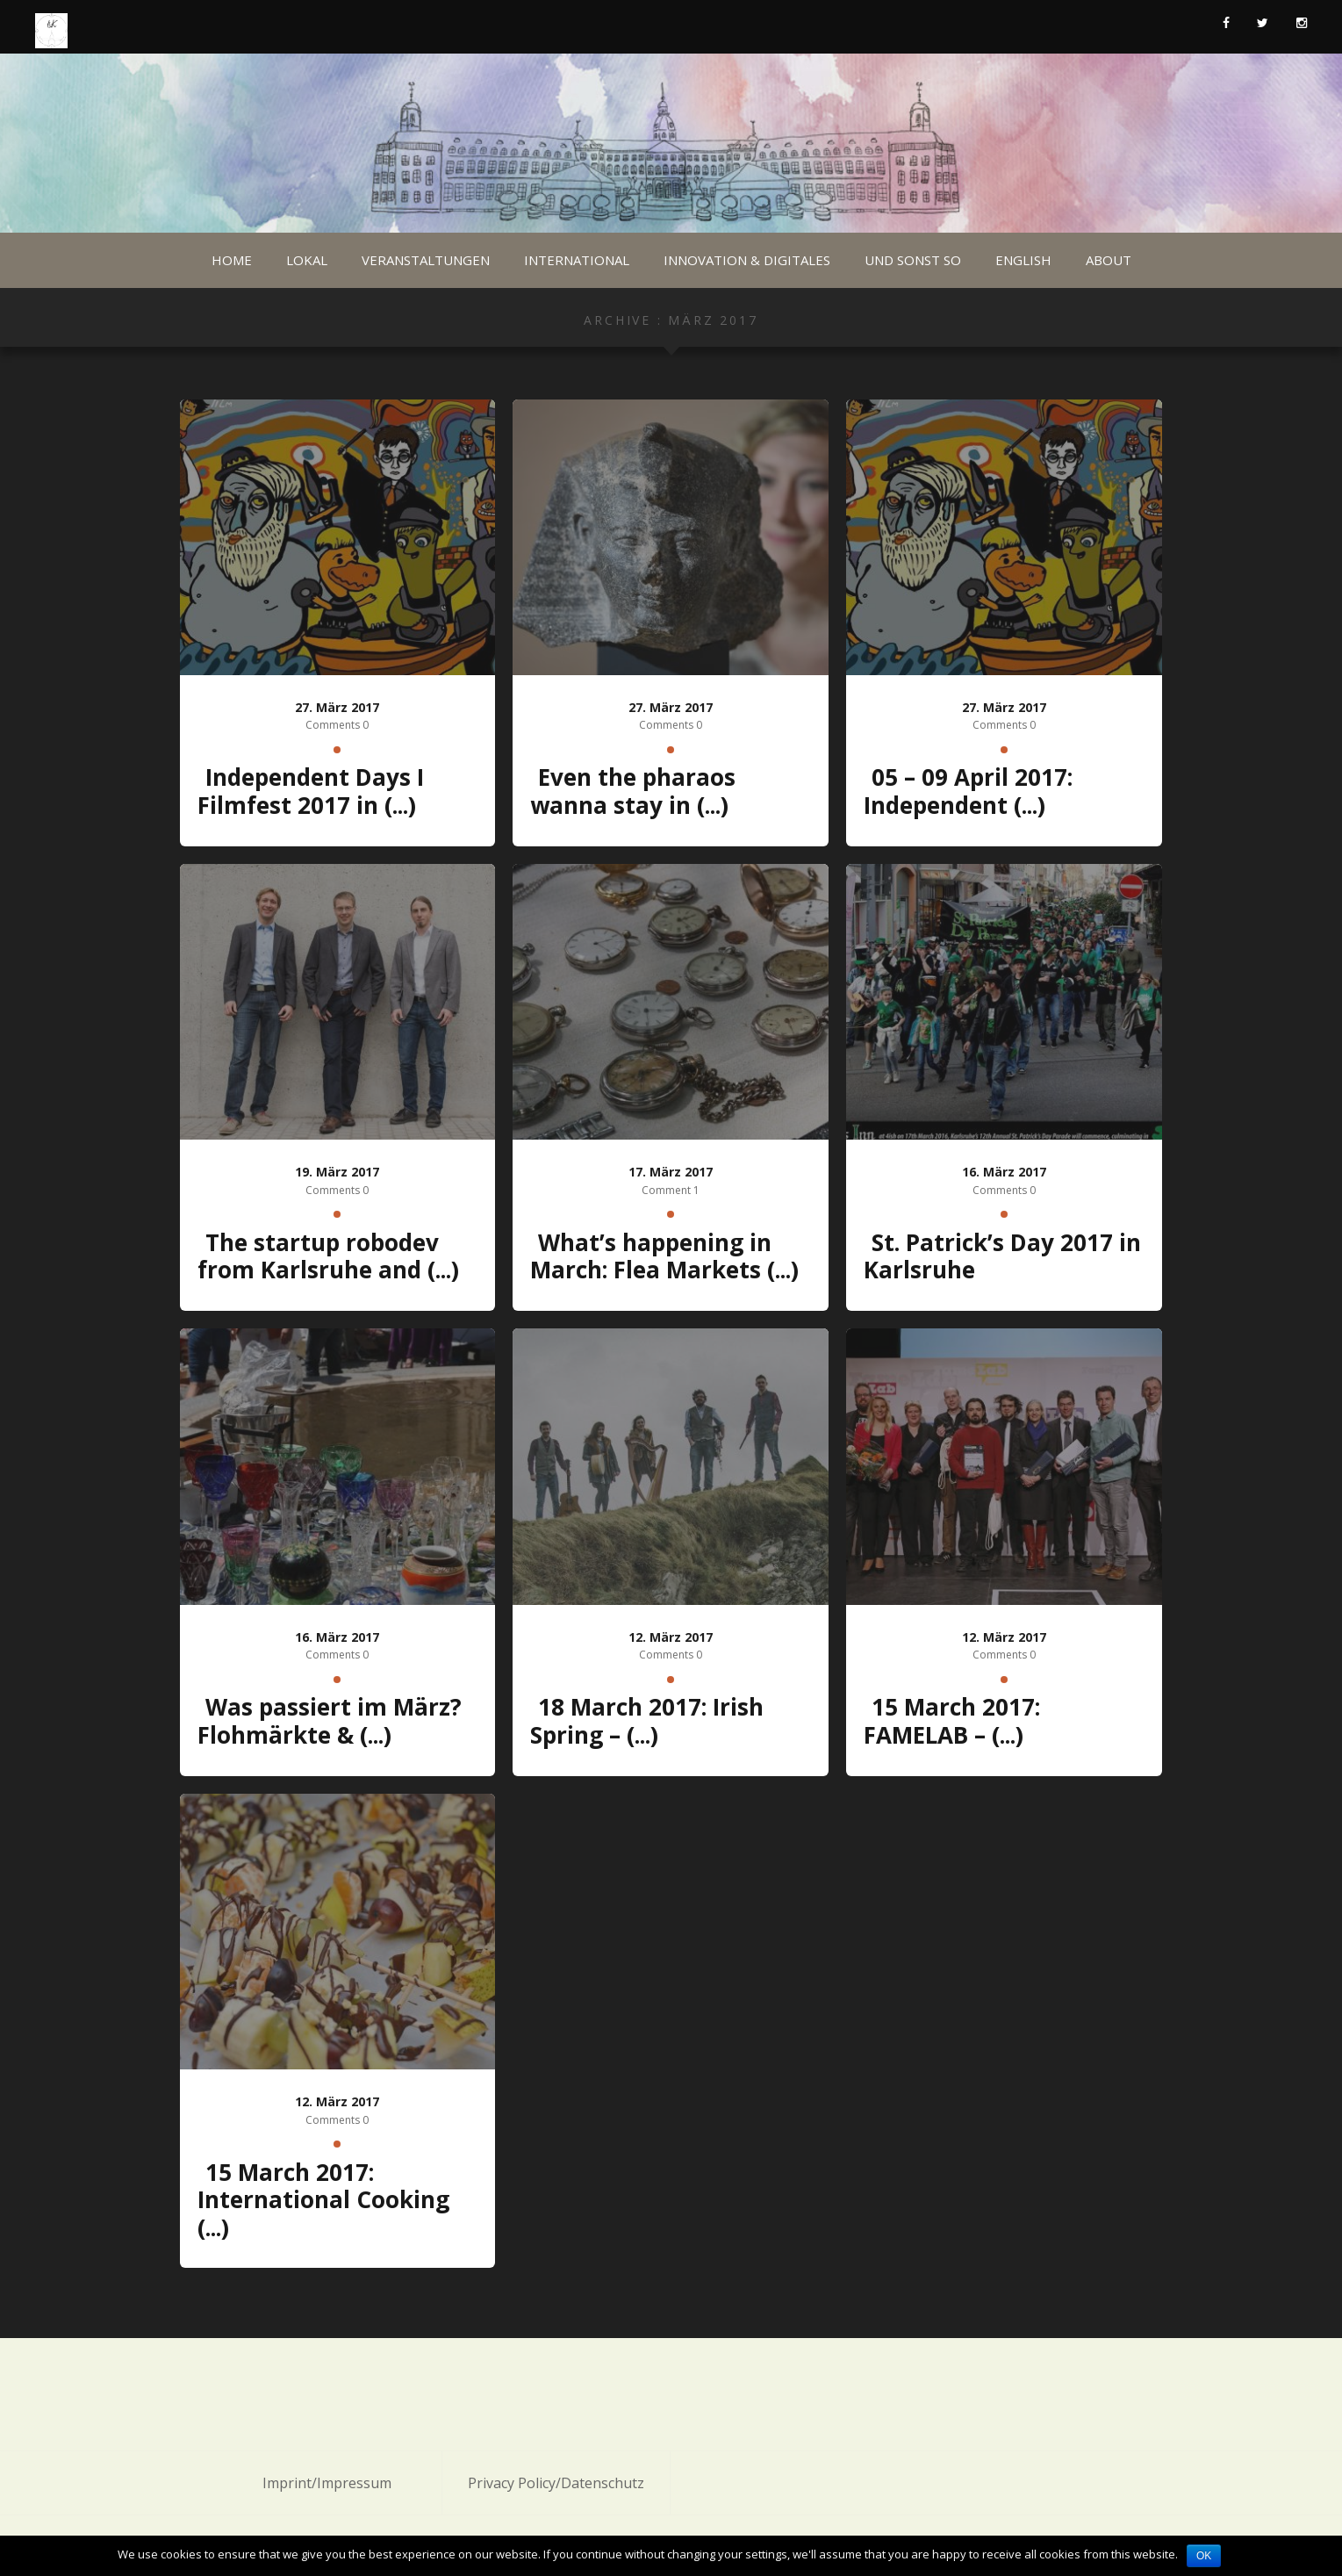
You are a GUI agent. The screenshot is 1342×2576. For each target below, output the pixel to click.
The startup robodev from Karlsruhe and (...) (328, 1256)
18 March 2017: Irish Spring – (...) (647, 1721)
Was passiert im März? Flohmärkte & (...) (329, 1721)
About (1108, 260)
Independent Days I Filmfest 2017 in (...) (310, 791)
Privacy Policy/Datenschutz (556, 2483)
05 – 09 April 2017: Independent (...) (968, 791)
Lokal (306, 260)
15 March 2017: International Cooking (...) (323, 2199)
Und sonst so (913, 260)
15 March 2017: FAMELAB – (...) (952, 1721)
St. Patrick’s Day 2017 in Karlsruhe (1002, 1256)
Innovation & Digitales (747, 260)
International (576, 260)
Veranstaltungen (426, 260)
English (1023, 260)
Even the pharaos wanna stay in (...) (633, 791)
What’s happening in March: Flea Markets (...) (664, 1256)
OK (1203, 2556)
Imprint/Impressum (326, 2483)
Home (232, 260)
